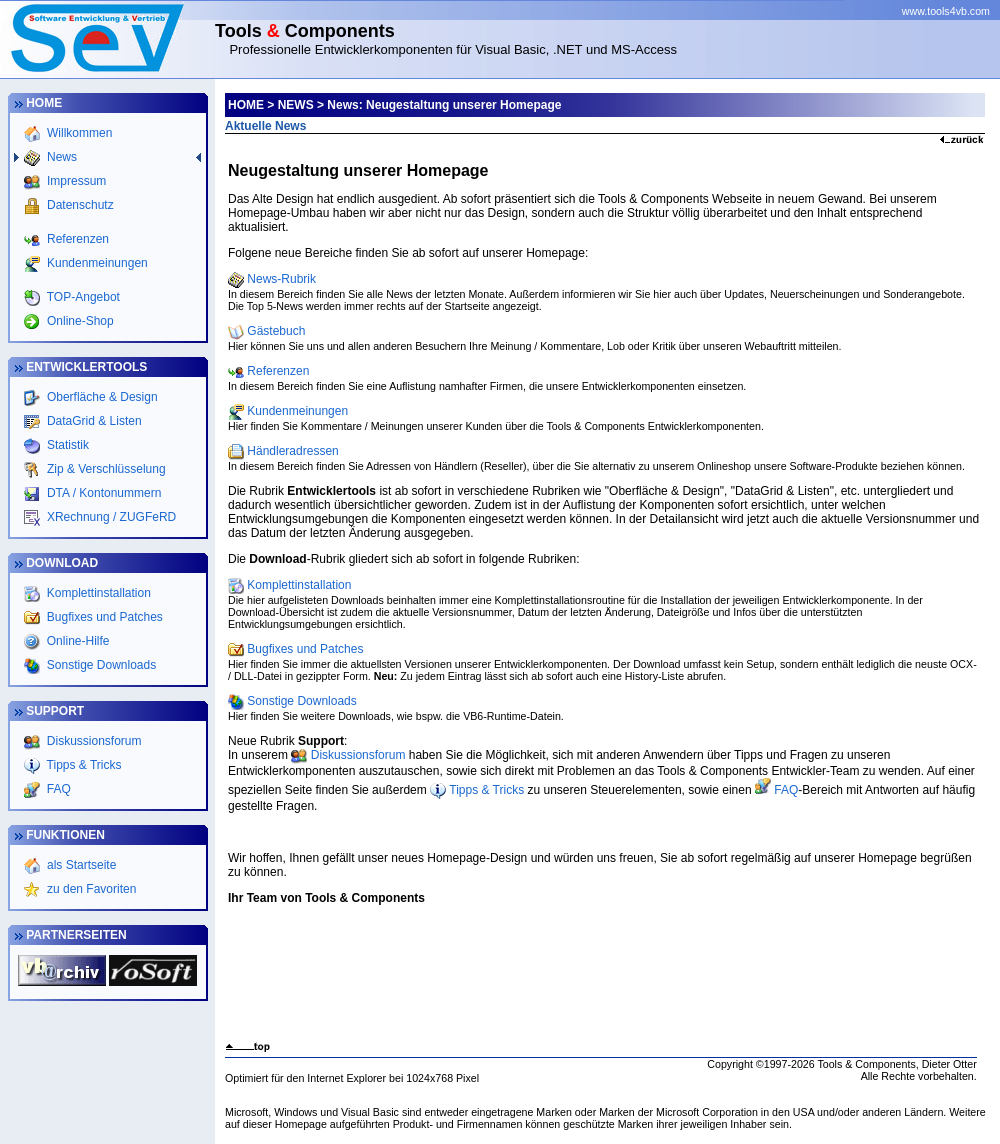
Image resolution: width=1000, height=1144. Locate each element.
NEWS (296, 105)
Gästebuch (276, 331)
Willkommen (78, 133)
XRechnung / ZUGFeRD (110, 517)
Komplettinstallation (96, 593)
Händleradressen (292, 451)
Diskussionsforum (93, 741)
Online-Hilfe (76, 641)
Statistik (66, 445)
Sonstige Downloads (99, 665)
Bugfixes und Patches (102, 617)
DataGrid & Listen (93, 421)
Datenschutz (79, 205)
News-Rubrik (281, 279)
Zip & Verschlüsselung (105, 469)
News (60, 157)
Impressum (75, 181)
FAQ (57, 789)
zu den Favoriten (90, 889)
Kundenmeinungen (96, 263)
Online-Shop (79, 321)
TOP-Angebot (82, 297)
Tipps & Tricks (83, 765)
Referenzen (76, 239)
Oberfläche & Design (101, 397)
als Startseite (80, 865)
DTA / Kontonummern (103, 493)
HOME (246, 105)
